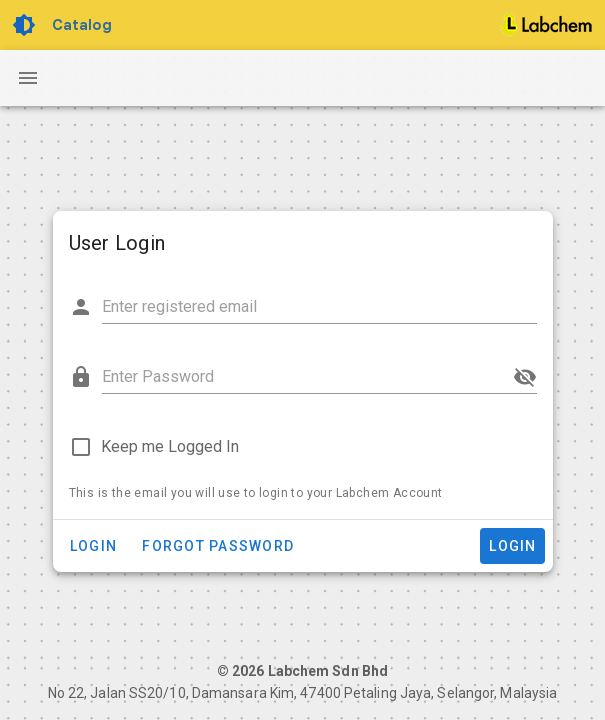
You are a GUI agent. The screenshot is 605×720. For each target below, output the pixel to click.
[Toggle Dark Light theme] (26, 25)
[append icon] (525, 377)
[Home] (547, 25)
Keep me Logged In (170, 446)
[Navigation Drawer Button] (28, 78)
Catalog (82, 25)
